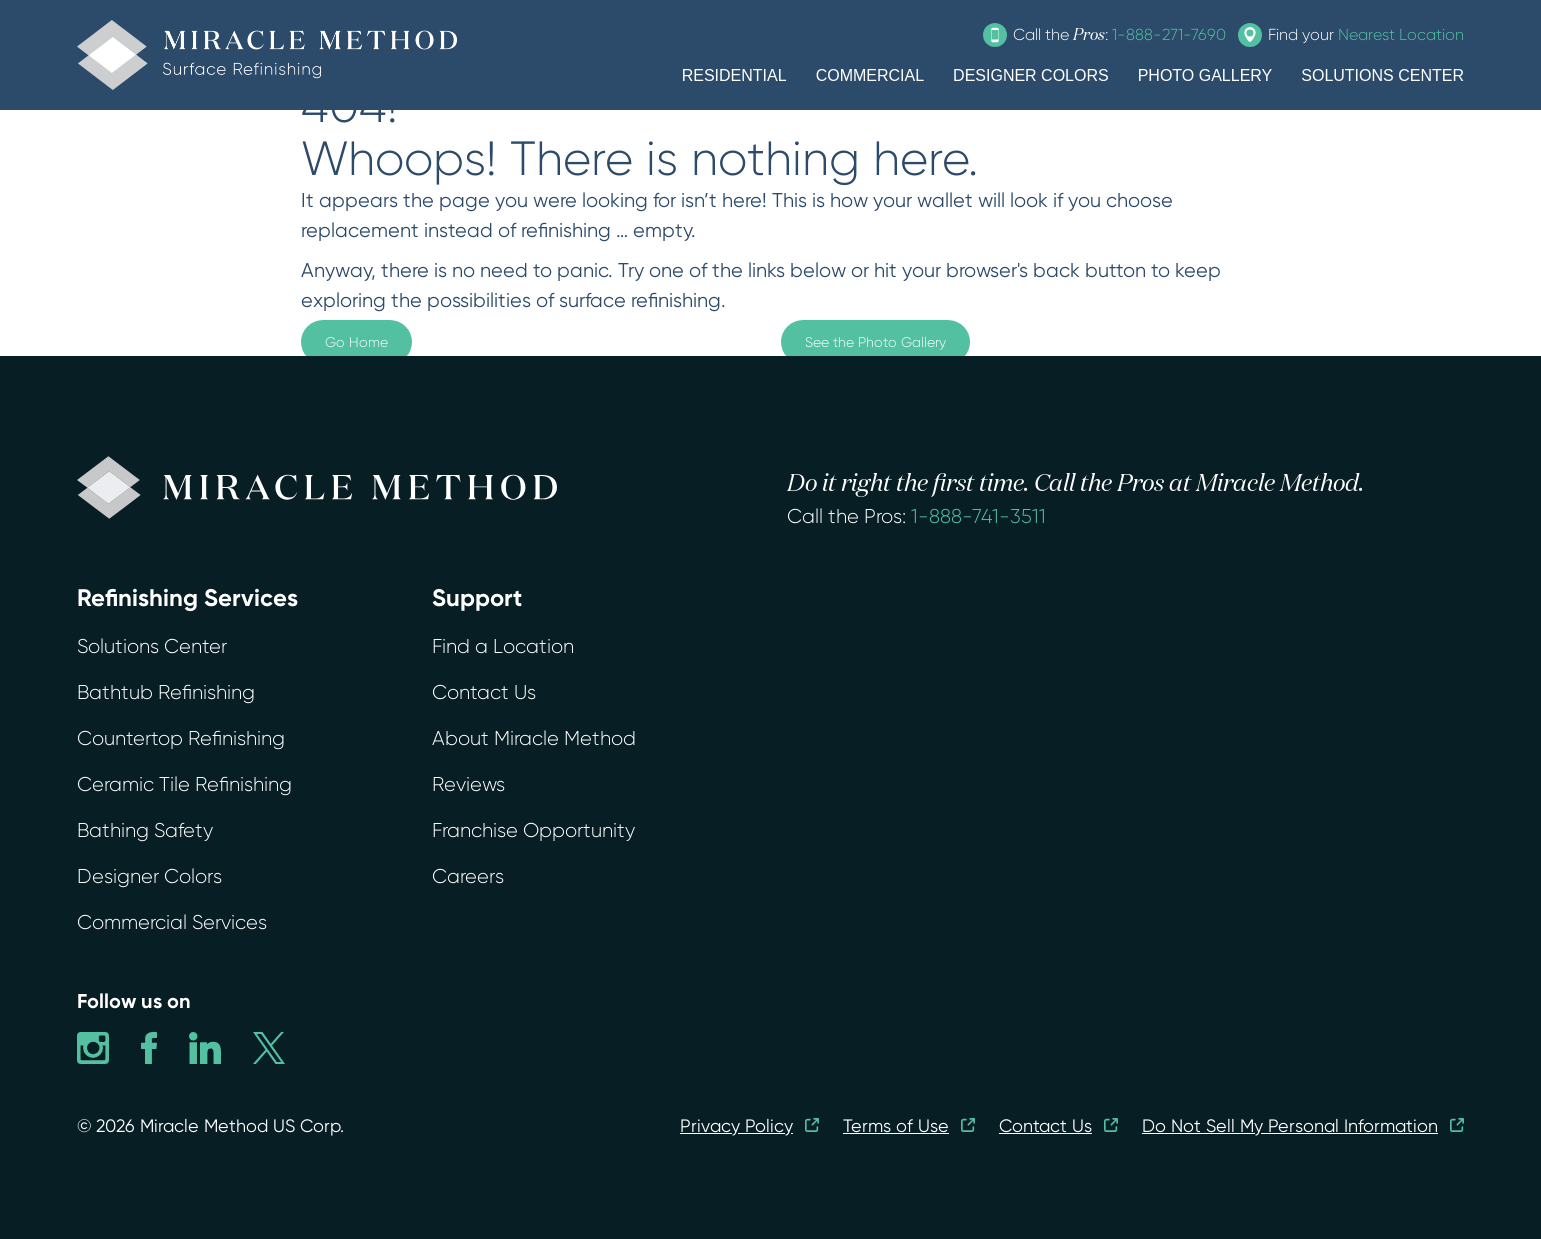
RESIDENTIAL (734, 75)
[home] (267, 55)
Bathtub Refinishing (166, 692)
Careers (468, 876)
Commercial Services (172, 922)
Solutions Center (152, 646)
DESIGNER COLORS (1031, 75)
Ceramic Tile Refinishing (184, 784)
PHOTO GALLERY (1205, 75)
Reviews (468, 784)
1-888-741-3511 (978, 516)
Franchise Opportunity (533, 830)
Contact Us (484, 692)
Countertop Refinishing (181, 738)
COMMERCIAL (870, 75)
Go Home (356, 342)
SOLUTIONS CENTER (1382, 75)
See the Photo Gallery (875, 342)
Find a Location (503, 646)
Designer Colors (149, 876)
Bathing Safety (145, 830)
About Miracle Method (534, 738)
